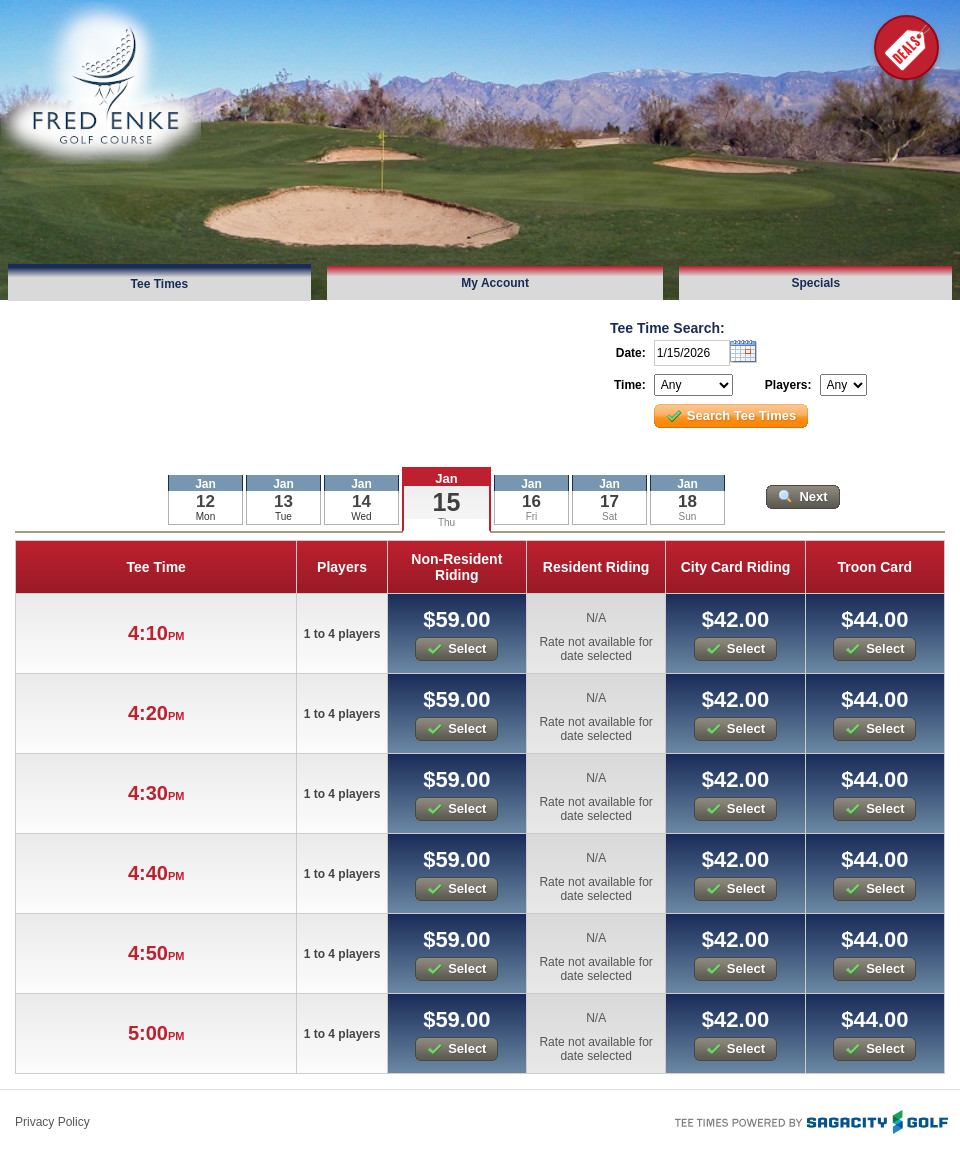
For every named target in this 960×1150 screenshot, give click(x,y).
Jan (446, 478)
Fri (532, 516)
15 (447, 502)
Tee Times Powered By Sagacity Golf (810, 1120)
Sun (688, 516)
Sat (609, 516)
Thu (446, 522)
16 (531, 501)
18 (687, 501)
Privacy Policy (52, 1122)
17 (609, 501)
